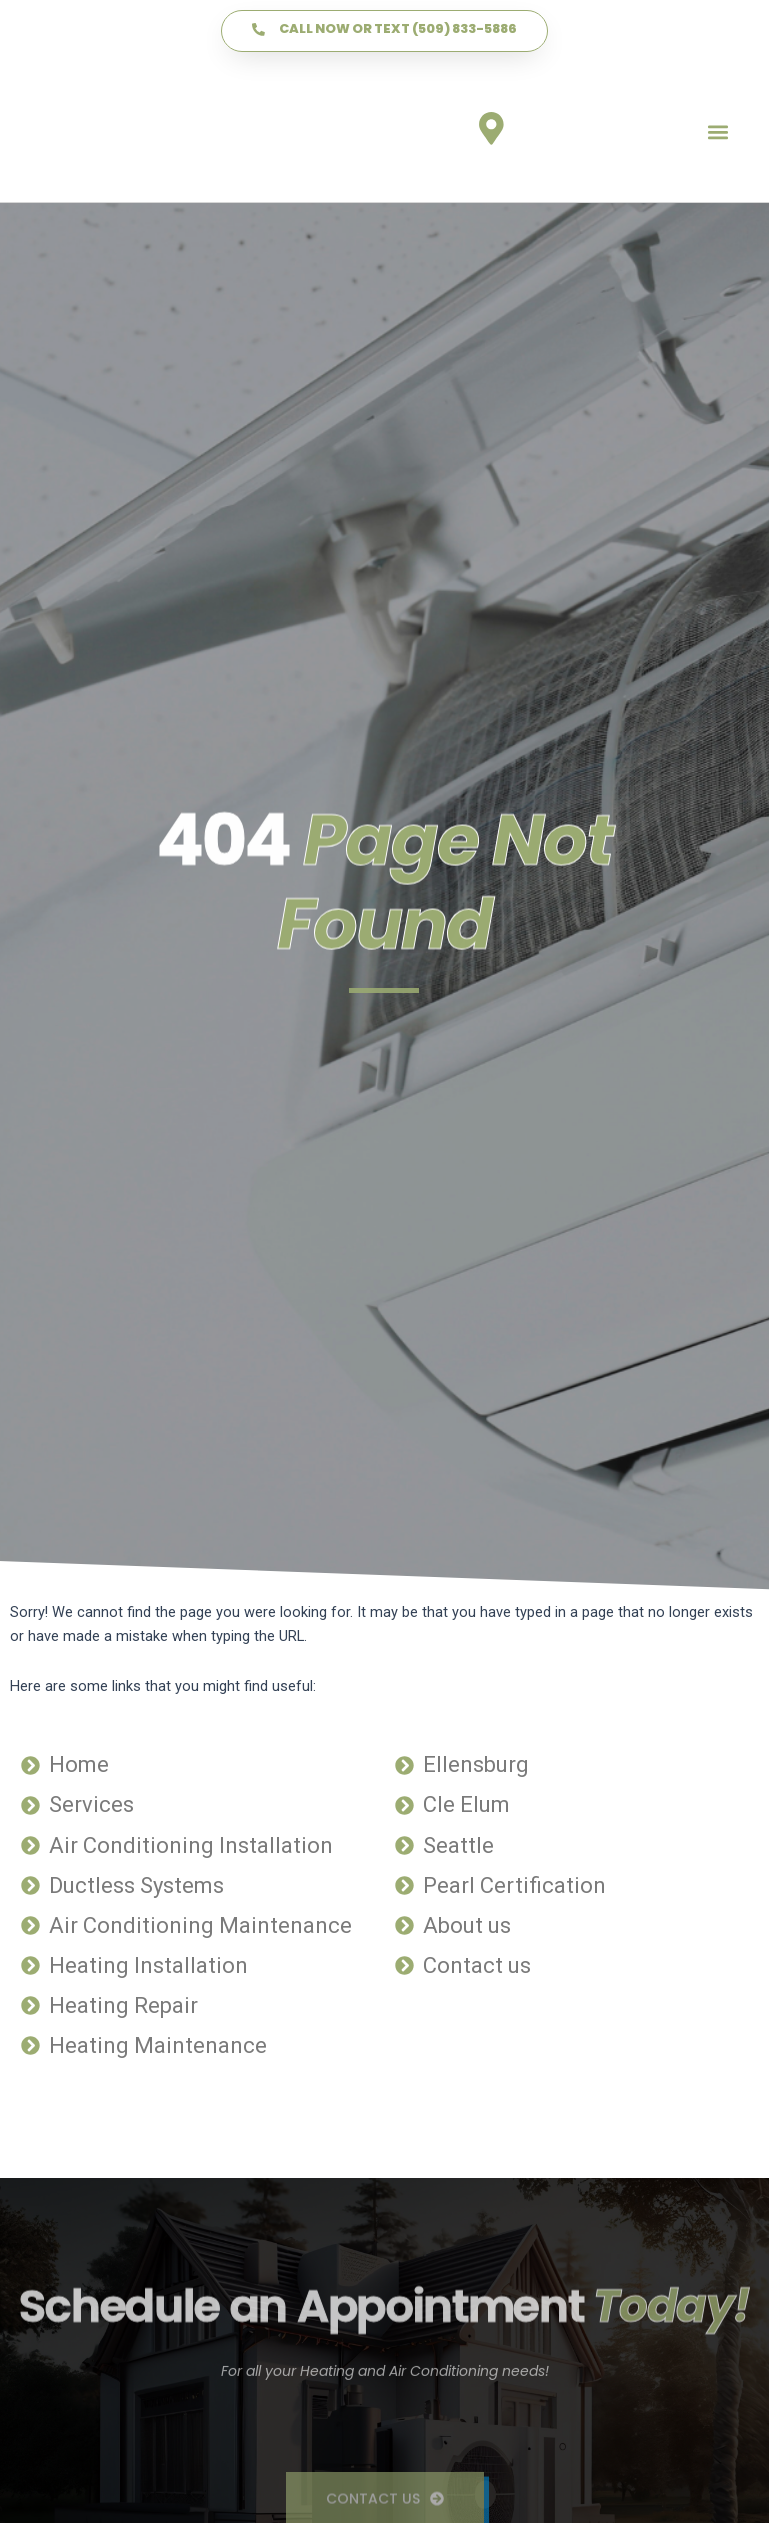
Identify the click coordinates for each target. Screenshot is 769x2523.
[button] (717, 132)
